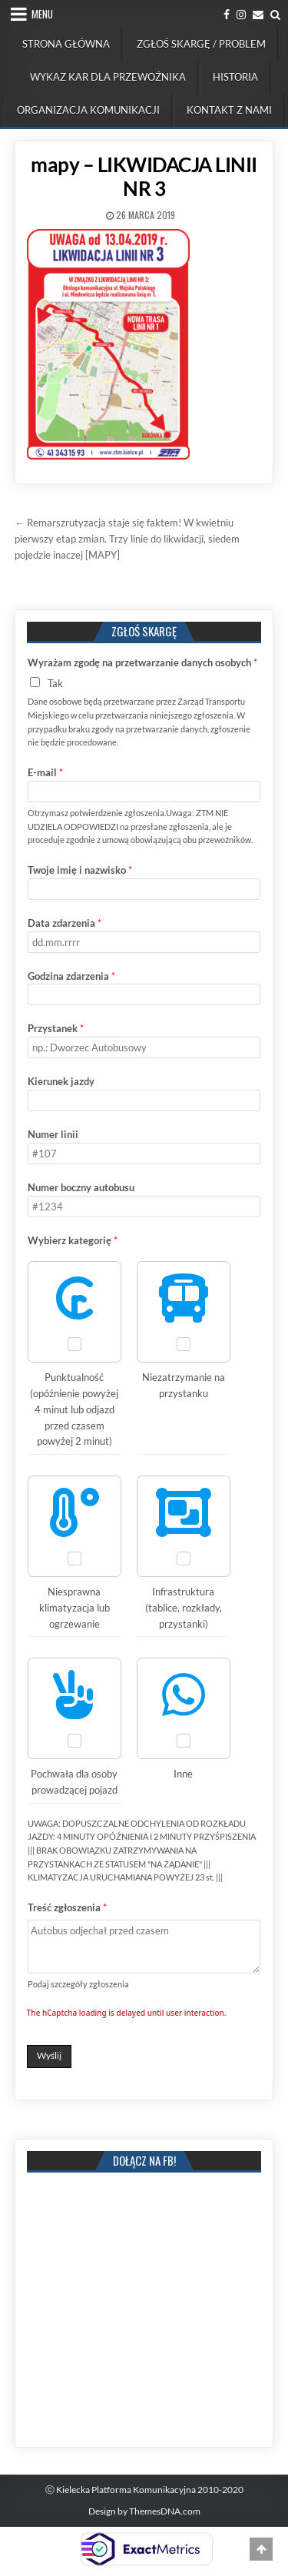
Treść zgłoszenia (67, 1907)
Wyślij (49, 2055)
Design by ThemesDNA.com (144, 2511)
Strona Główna (66, 44)
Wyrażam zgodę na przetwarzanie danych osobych (142, 662)
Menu (42, 14)
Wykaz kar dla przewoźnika (108, 77)
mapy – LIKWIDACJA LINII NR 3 (144, 176)
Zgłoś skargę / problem (201, 44)
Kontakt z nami (229, 110)
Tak (55, 683)
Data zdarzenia (64, 923)
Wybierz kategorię (73, 1240)
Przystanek (56, 1028)
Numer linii (53, 1134)
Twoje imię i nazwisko (80, 870)
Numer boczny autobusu (81, 1187)
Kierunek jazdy (61, 1081)
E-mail (45, 772)
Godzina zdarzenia (71, 976)
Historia (235, 77)
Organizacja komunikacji (88, 110)
